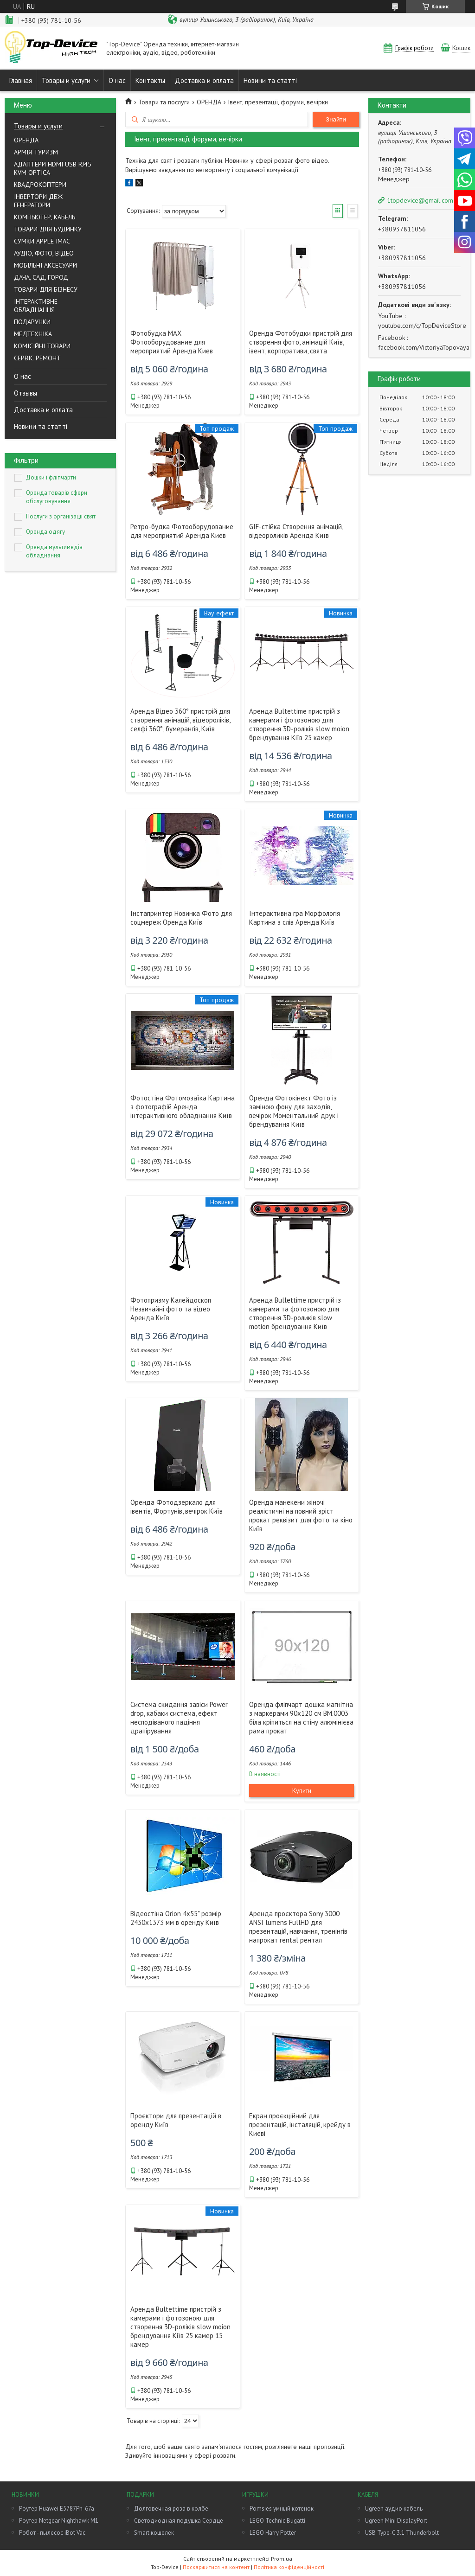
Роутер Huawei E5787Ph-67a (56, 2508)
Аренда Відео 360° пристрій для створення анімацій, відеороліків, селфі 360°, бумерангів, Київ (180, 720)
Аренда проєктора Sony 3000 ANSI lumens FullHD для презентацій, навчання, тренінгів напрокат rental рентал (298, 1926)
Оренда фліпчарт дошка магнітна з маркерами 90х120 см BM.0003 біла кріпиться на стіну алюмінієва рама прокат (301, 1717)
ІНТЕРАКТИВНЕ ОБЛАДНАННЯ (36, 305)
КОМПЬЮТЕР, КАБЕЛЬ (44, 217)
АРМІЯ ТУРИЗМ (36, 152)
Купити (301, 1790)
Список (352, 211)
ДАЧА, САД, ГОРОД (41, 277)
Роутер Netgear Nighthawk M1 (58, 2521)
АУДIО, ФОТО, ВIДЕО (44, 253)
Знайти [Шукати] (336, 119)
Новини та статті (270, 80)
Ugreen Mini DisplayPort (396, 2521)
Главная (20, 80)
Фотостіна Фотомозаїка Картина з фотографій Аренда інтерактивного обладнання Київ (182, 1106)
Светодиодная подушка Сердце (178, 2521)
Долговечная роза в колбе (171, 2508)
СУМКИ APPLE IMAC (42, 241)
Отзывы (25, 393)
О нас (117, 80)
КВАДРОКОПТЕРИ (40, 184)
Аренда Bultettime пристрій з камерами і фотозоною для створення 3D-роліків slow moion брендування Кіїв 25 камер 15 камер (180, 2327)
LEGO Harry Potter (273, 2533)
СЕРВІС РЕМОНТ (37, 358)
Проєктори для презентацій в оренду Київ (175, 2120)
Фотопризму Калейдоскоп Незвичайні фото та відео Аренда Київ (170, 1309)
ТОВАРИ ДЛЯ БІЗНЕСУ (45, 289)
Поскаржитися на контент (216, 2566)
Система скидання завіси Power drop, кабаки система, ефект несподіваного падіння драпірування (179, 1717)
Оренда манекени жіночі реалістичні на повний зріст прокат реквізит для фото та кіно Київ (301, 1515)
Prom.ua (281, 2558)
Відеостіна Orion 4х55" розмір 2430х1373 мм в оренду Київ (175, 1918)
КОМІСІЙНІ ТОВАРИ (42, 346)
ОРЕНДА (26, 140)
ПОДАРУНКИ (32, 322)
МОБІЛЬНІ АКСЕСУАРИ (45, 265)
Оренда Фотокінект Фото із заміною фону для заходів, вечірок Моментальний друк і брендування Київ (294, 1111)
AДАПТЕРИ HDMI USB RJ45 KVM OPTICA (52, 168)
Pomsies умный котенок (282, 2508)
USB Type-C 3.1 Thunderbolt (402, 2533)
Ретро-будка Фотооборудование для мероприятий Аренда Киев (181, 531)
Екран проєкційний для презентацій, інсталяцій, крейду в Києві (300, 2124)
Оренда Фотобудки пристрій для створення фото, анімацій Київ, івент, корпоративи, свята (300, 342)
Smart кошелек (154, 2533)
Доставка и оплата (204, 80)
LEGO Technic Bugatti (277, 2521)
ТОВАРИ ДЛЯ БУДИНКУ (48, 229)
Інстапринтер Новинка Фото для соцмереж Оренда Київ (181, 918)
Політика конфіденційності (289, 2566)
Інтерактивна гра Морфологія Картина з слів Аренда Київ (294, 918)
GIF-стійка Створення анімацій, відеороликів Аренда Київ (296, 531)
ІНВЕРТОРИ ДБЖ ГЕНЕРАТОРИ (38, 200)
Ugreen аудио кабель (394, 2508)
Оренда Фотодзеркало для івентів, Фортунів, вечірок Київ (176, 1506)
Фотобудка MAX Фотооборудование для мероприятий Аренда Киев (171, 342)
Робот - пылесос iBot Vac (52, 2533)
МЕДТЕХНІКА (33, 334)
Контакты (150, 80)
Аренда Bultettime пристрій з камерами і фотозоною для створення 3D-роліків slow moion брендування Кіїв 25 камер (299, 724)
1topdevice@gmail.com (420, 200)
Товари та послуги (164, 102)
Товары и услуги (66, 80)
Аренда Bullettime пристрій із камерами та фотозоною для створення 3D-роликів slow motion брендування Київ (295, 1313)
